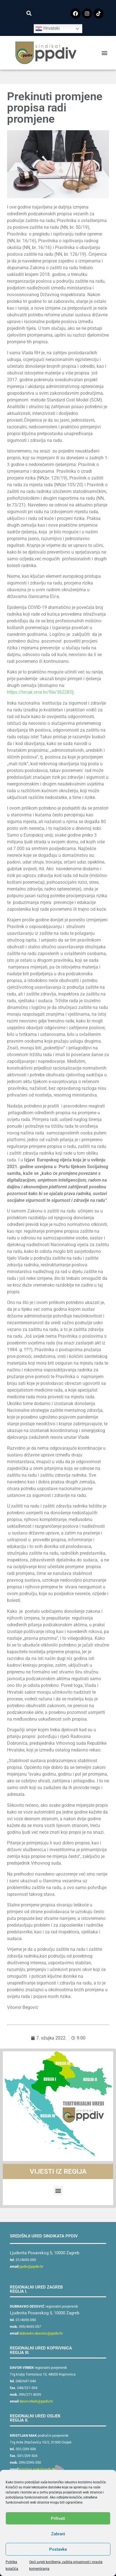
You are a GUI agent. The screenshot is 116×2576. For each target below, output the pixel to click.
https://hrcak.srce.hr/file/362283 (39, 692)
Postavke (58, 2549)
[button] (29, 13)
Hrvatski (47, 28)
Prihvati (58, 2518)
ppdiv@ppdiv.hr (31, 2266)
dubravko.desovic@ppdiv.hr (41, 2333)
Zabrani (58, 2533)
